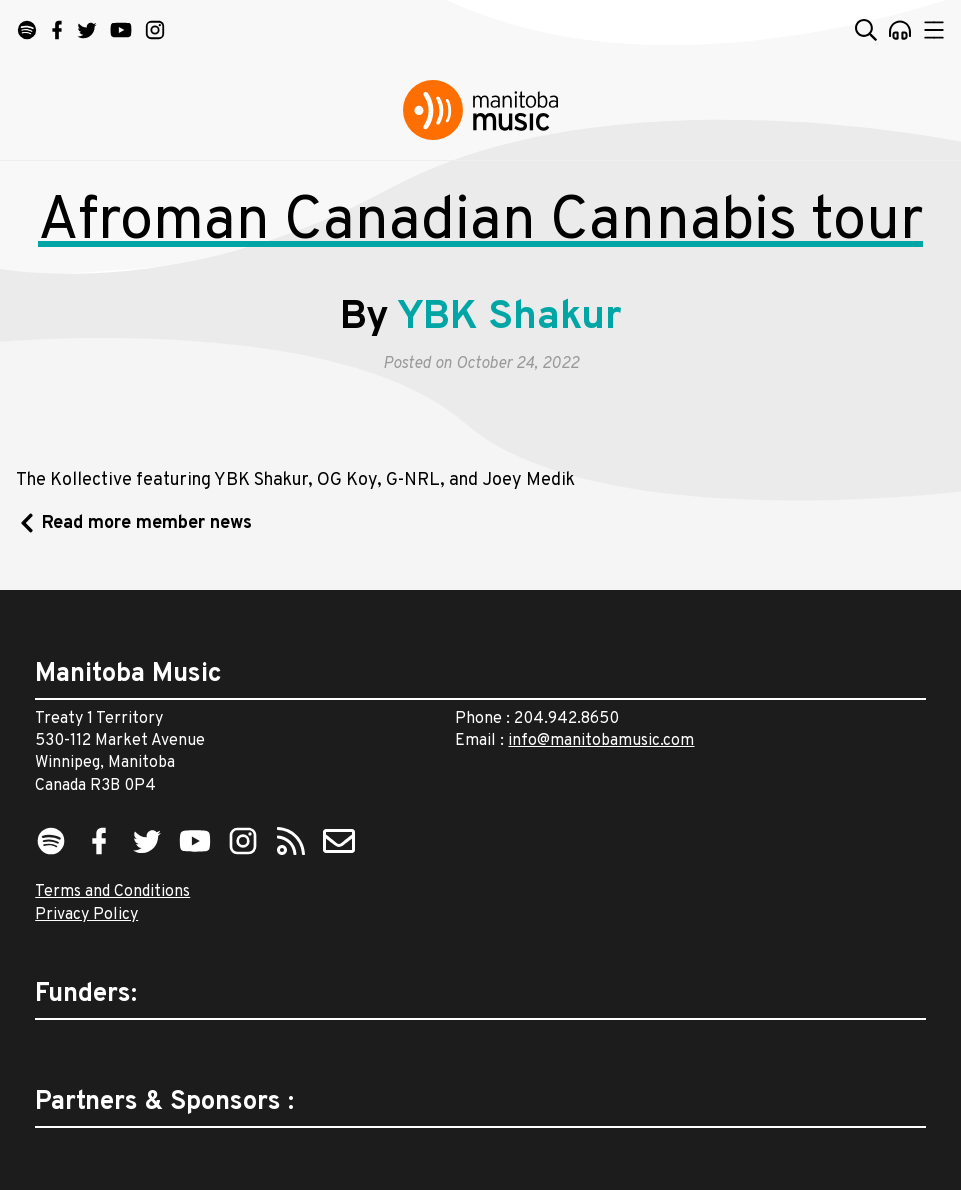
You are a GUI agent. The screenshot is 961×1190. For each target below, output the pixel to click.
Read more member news (147, 523)
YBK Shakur (509, 318)
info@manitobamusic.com (601, 741)
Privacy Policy (86, 915)
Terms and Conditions (112, 892)
